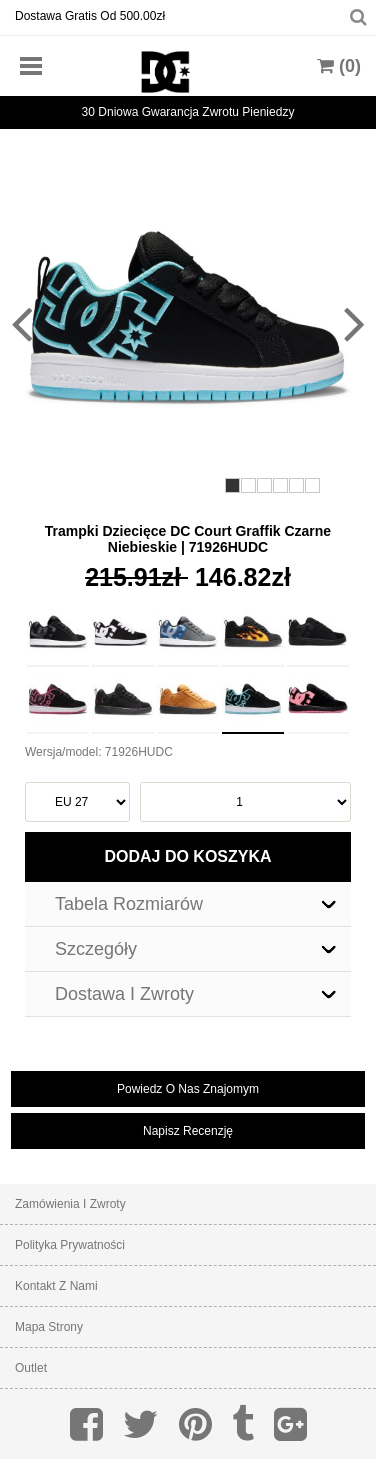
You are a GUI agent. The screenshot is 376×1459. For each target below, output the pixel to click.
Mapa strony (49, 1327)
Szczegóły (96, 949)
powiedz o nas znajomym (188, 1089)
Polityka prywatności (70, 1245)
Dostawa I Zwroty (124, 994)
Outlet (31, 1368)
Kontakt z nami (56, 1286)
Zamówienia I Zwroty (70, 1204)
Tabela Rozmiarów (129, 904)
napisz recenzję (188, 1131)
